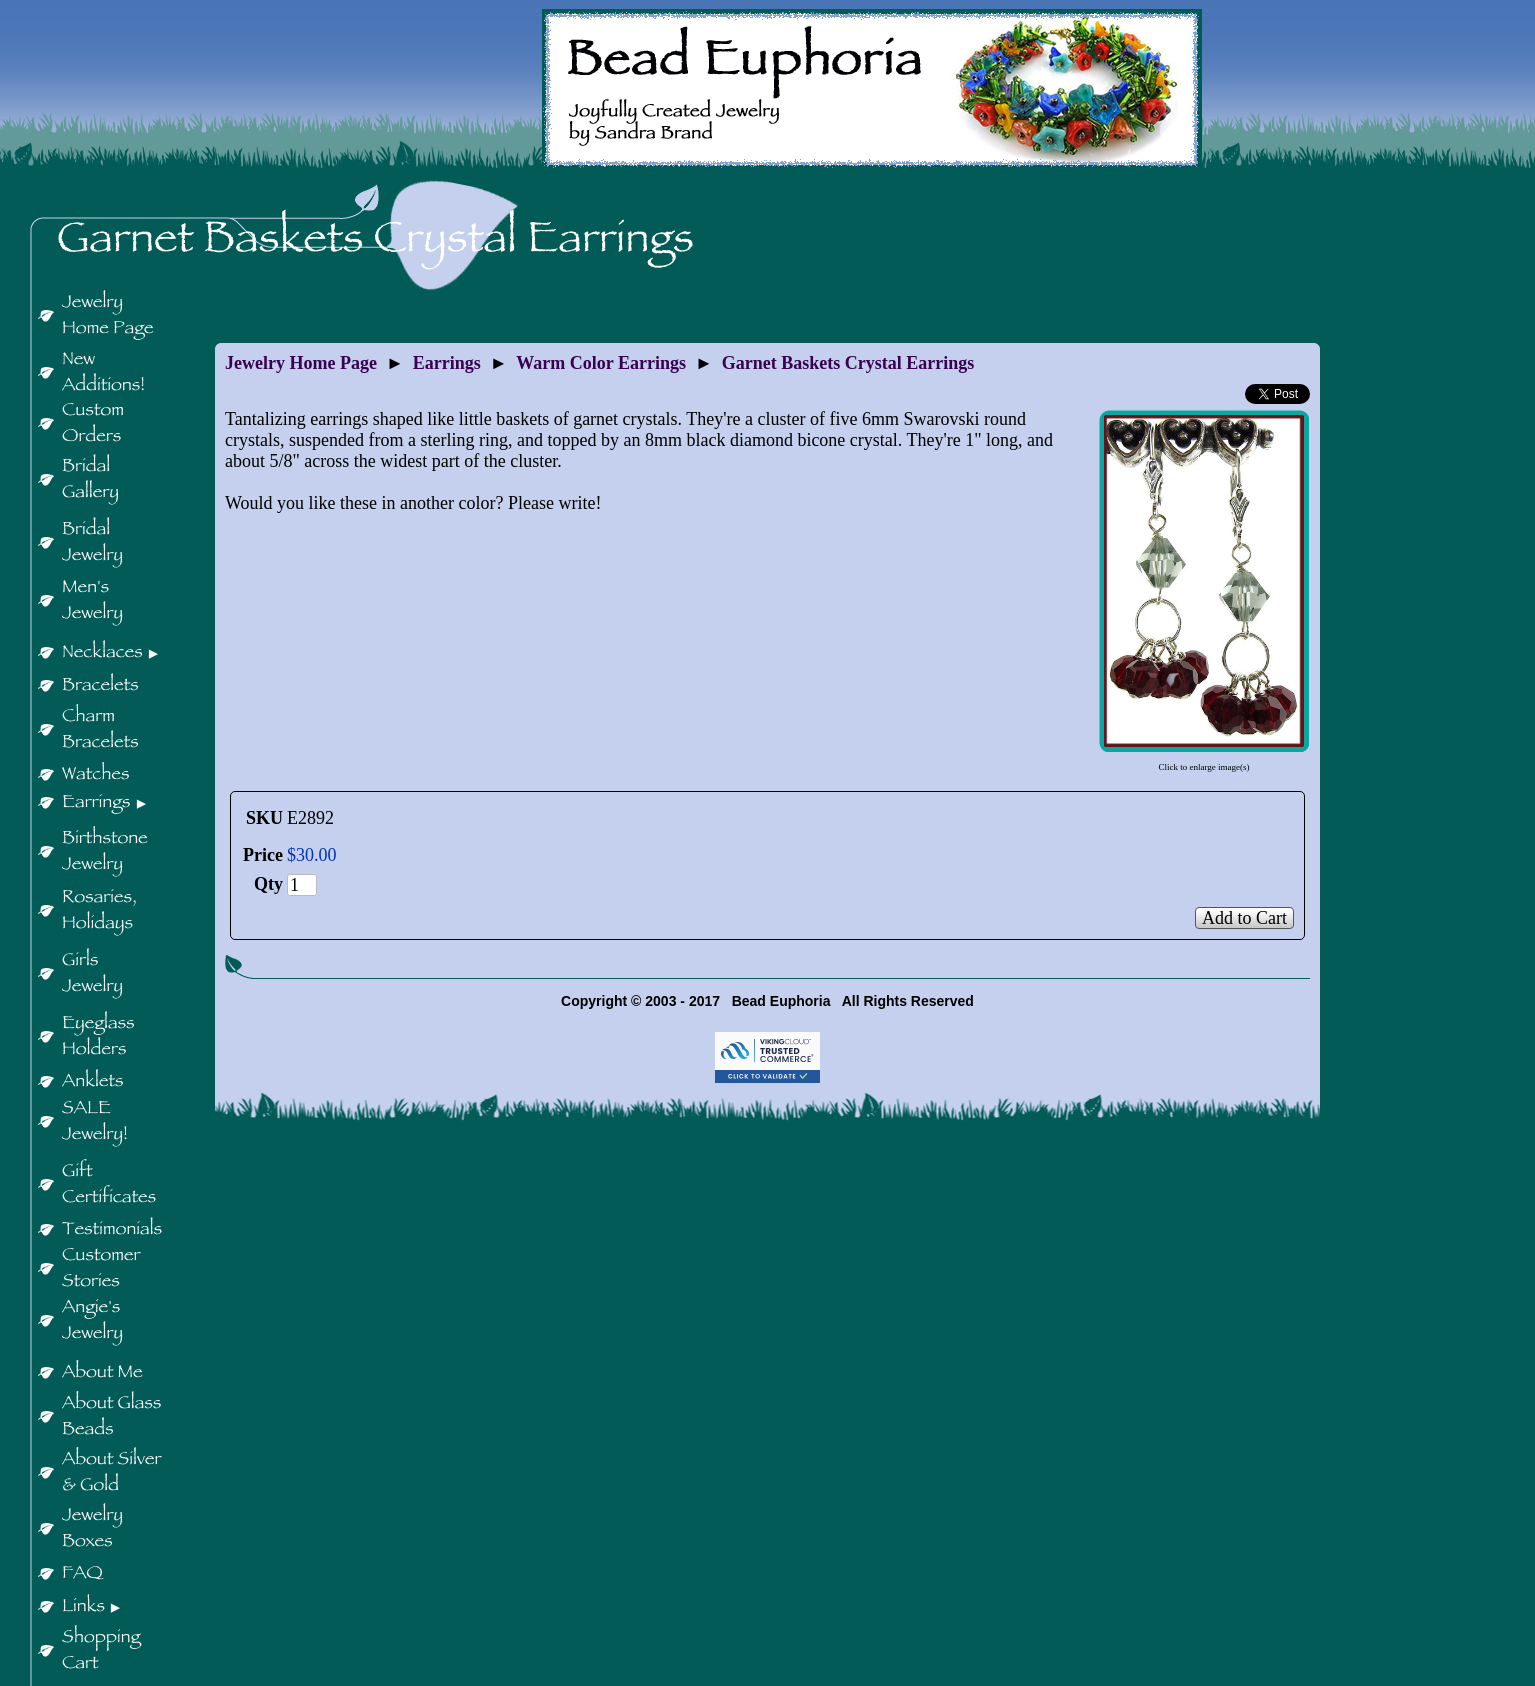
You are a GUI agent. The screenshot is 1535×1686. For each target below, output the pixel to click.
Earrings (447, 363)
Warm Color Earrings (601, 363)
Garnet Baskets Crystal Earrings (848, 363)
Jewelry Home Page (301, 363)
